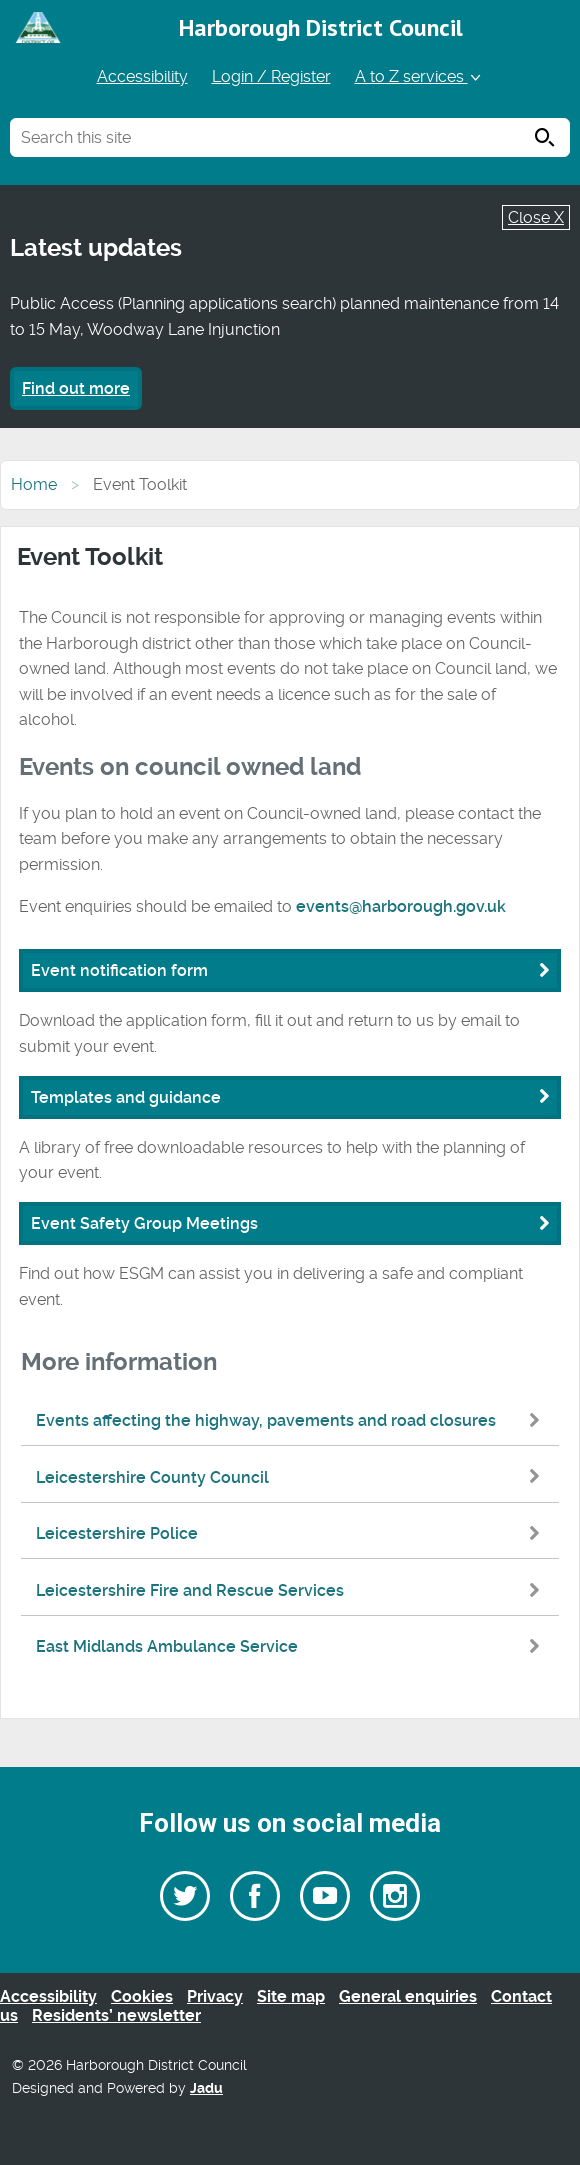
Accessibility (142, 76)
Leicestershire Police (292, 1533)
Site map (291, 1996)
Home (34, 484)
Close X (536, 217)
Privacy (215, 1996)
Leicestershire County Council (292, 1477)
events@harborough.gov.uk (401, 906)
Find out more (76, 388)
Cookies (142, 1996)
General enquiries (408, 1996)
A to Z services (419, 76)
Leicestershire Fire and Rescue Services (292, 1590)
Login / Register (271, 76)
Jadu (206, 2088)
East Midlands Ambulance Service (292, 1646)
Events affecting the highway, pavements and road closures (292, 1420)
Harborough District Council (321, 27)
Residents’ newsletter (116, 2015)
